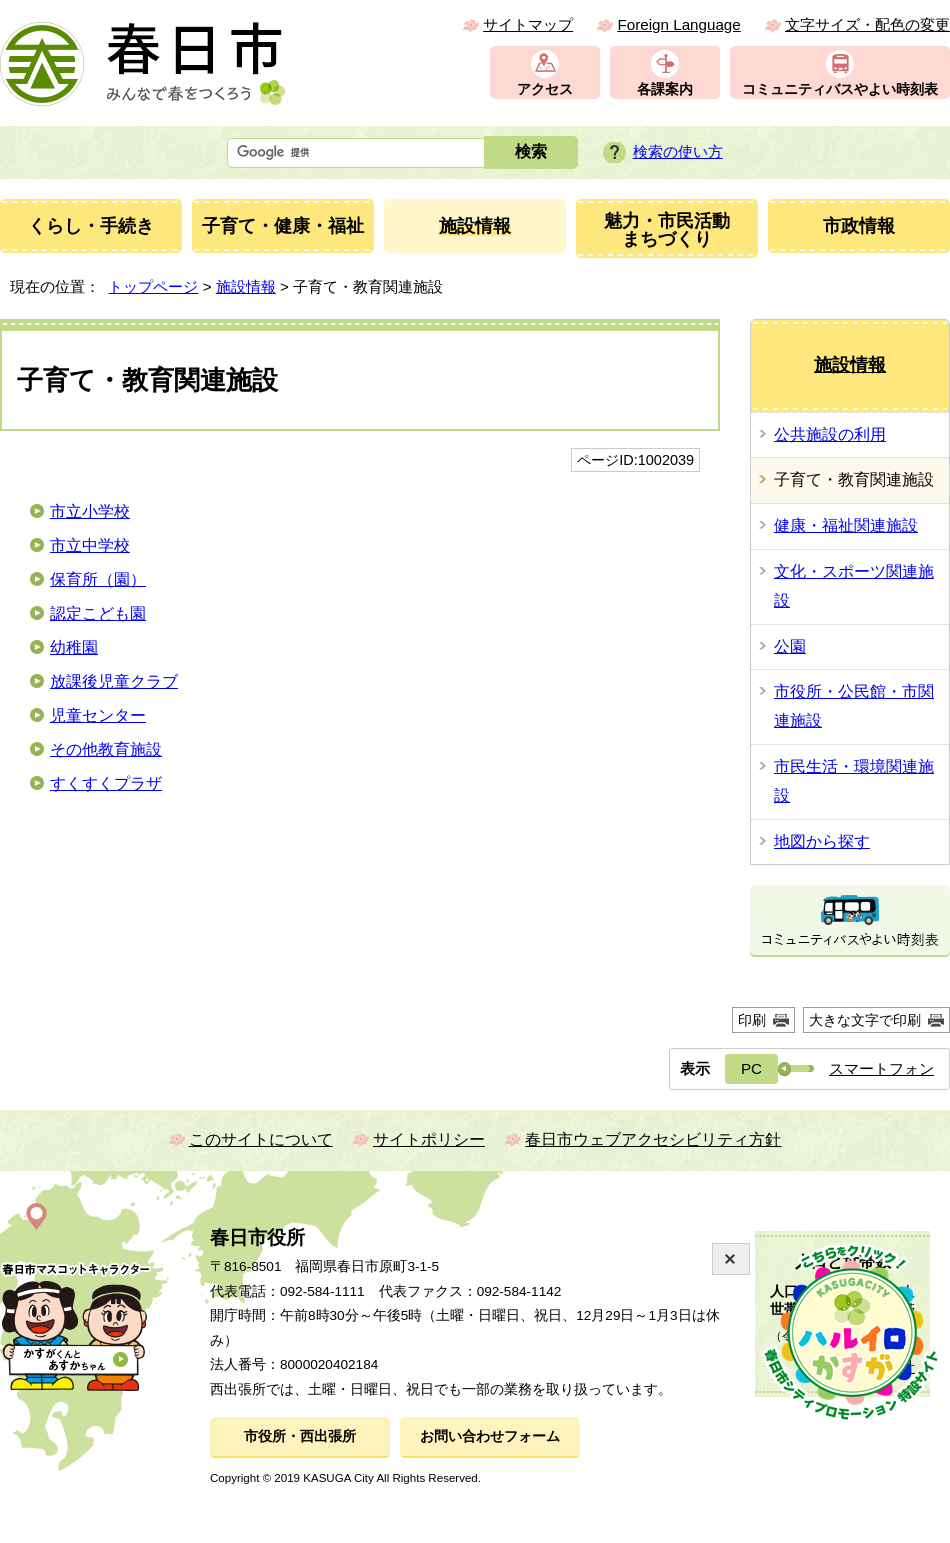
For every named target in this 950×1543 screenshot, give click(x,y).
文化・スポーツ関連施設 (854, 586)
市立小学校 (90, 511)
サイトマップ (528, 24)
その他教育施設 (106, 749)
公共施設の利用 (830, 434)
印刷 (752, 1020)
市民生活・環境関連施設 (854, 781)
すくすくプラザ (106, 783)
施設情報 (246, 286)
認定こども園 (98, 613)
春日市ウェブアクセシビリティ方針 (653, 1139)
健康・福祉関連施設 (846, 525)
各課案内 (665, 89)
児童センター (98, 715)
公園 (790, 646)
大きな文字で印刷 (865, 1020)
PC (751, 1068)
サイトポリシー (429, 1139)
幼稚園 (74, 647)
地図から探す (822, 841)
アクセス (545, 89)
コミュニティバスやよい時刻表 (840, 89)
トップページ (153, 286)
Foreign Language (678, 24)
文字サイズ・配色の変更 (867, 24)
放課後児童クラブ (114, 681)
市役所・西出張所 (300, 1436)
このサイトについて (261, 1139)
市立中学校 (90, 545)
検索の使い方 (678, 151)
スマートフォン (881, 1068)
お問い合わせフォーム (490, 1436)
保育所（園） (98, 579)
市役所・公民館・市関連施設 (854, 706)
